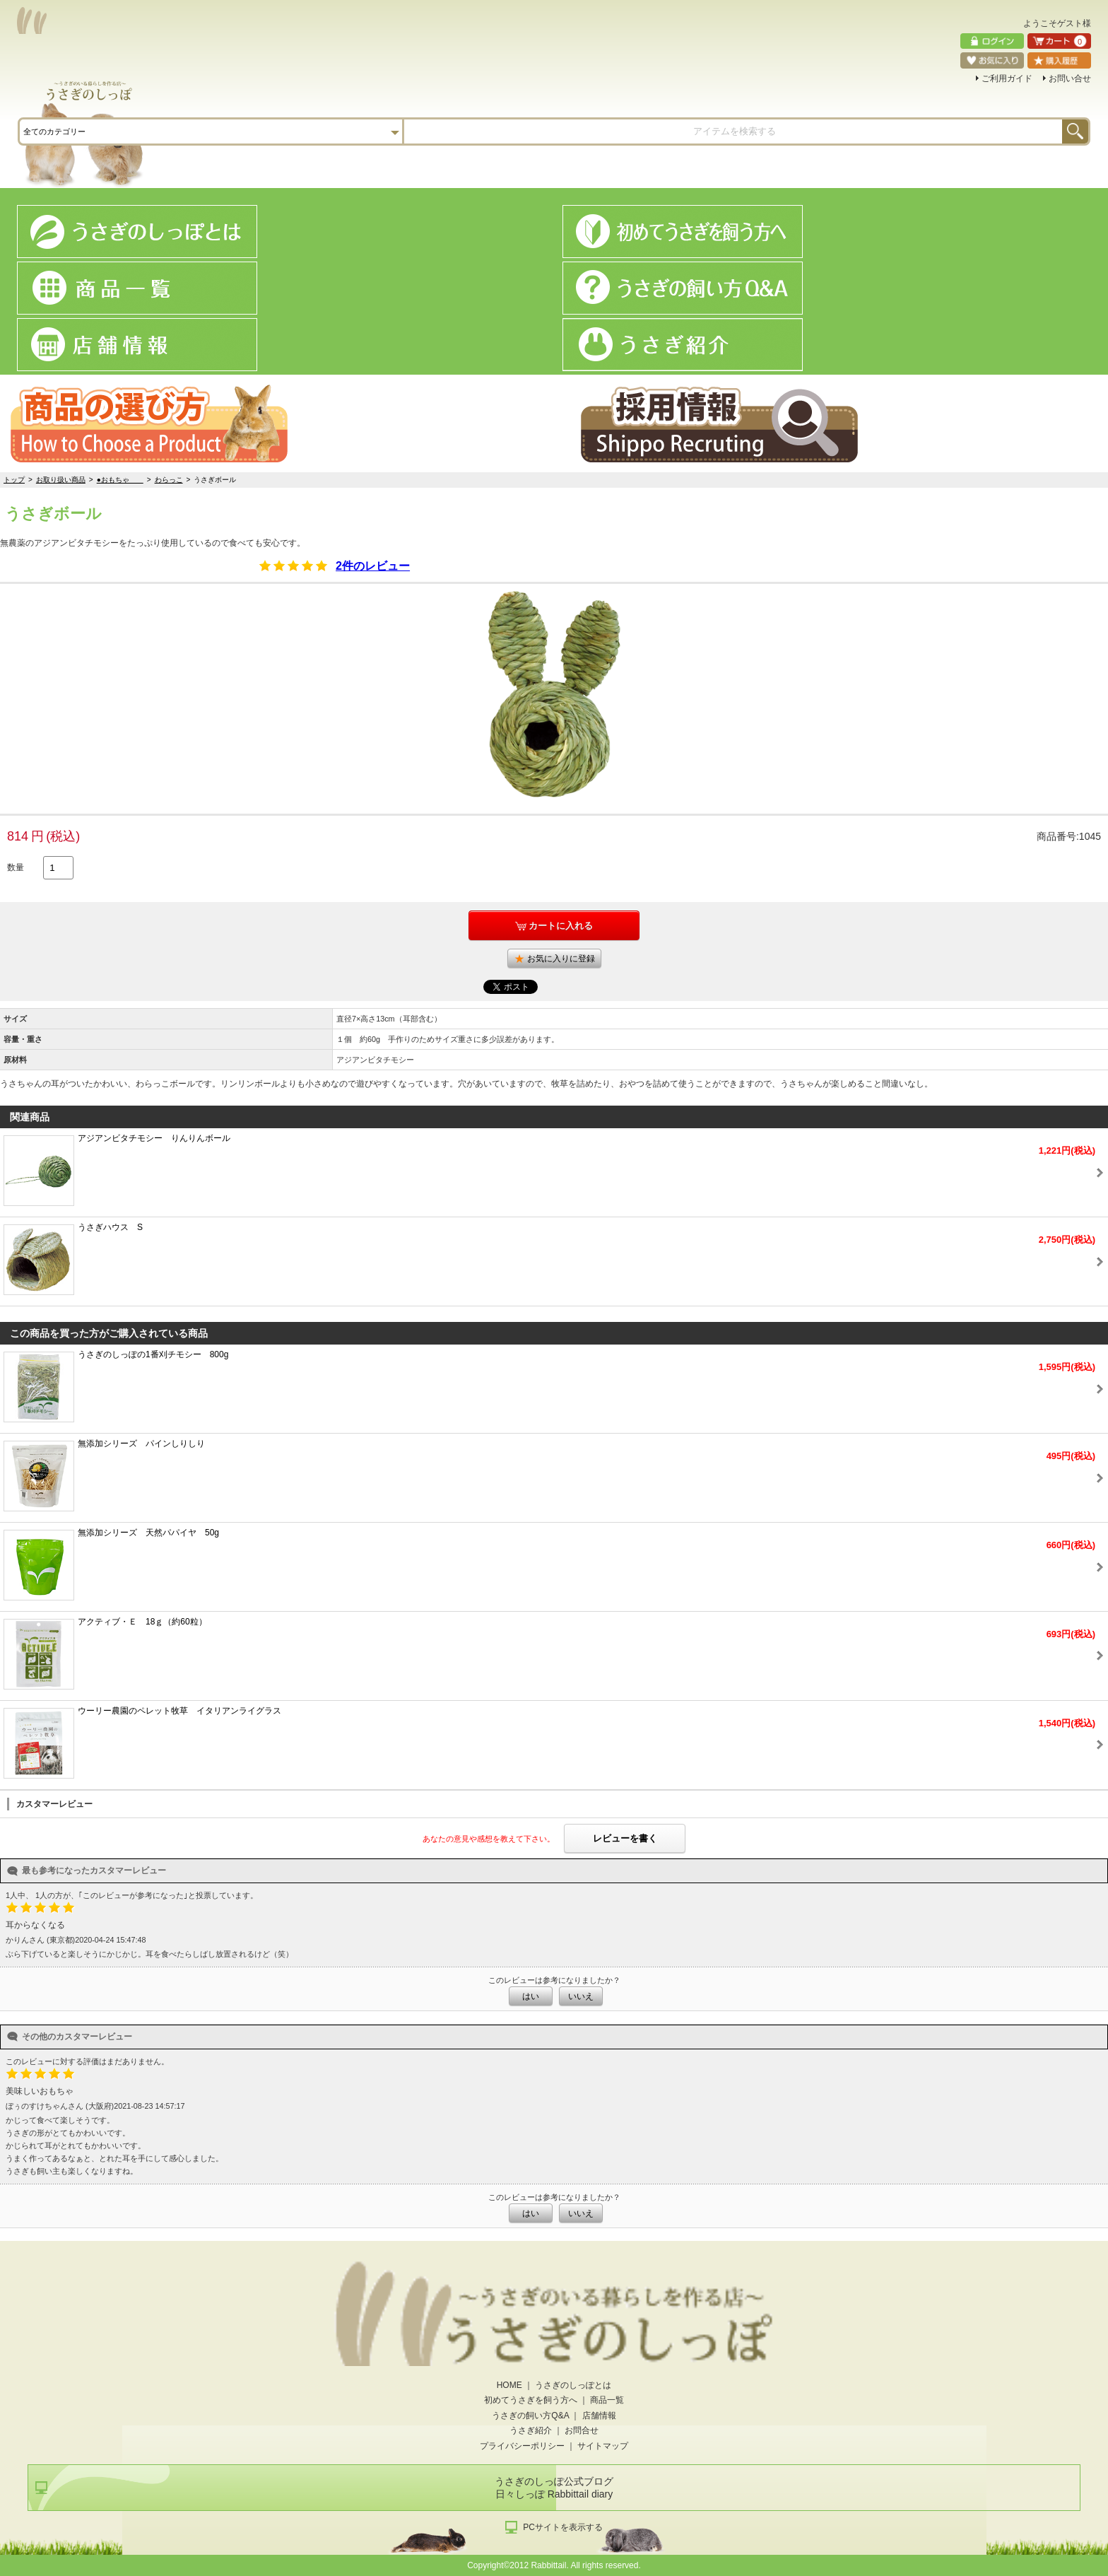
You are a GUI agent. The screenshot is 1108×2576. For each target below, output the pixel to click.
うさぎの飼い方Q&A (530, 2415)
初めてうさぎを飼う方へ (530, 2400)
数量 (15, 867)
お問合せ (582, 2430)
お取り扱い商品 (61, 480)
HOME (509, 2385)
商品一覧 (607, 2400)
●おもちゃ (120, 480)
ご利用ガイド (1007, 78)
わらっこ (169, 480)
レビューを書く (625, 1838)
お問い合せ (1070, 78)
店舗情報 (599, 2415)
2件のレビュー (373, 565)
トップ (14, 480)
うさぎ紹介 (530, 2430)
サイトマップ (602, 2446)
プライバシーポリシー (522, 2446)
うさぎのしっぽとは (573, 2385)
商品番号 (1056, 836)
